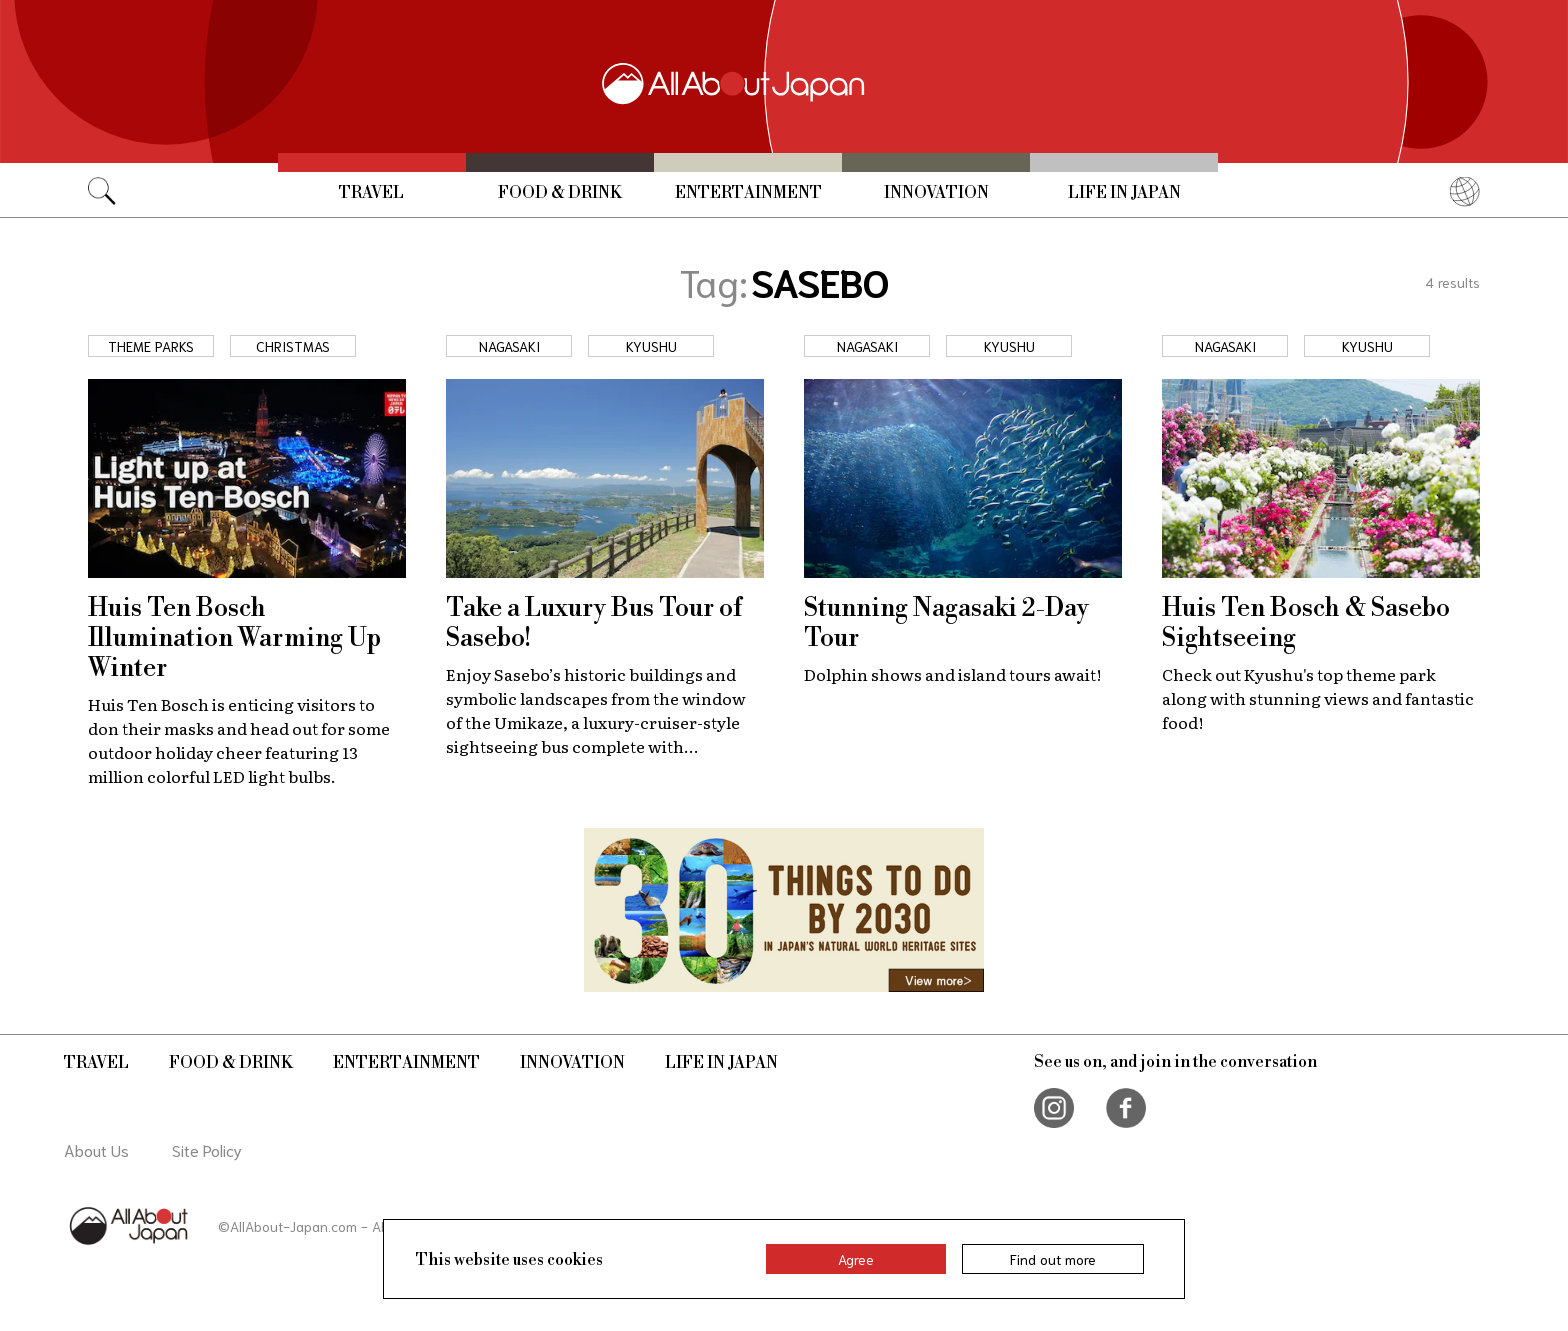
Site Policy (207, 1149)
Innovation (936, 193)
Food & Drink (560, 193)
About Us (96, 1149)
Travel (371, 193)
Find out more (1053, 1259)
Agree (856, 1259)
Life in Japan (1124, 193)
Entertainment (748, 193)
